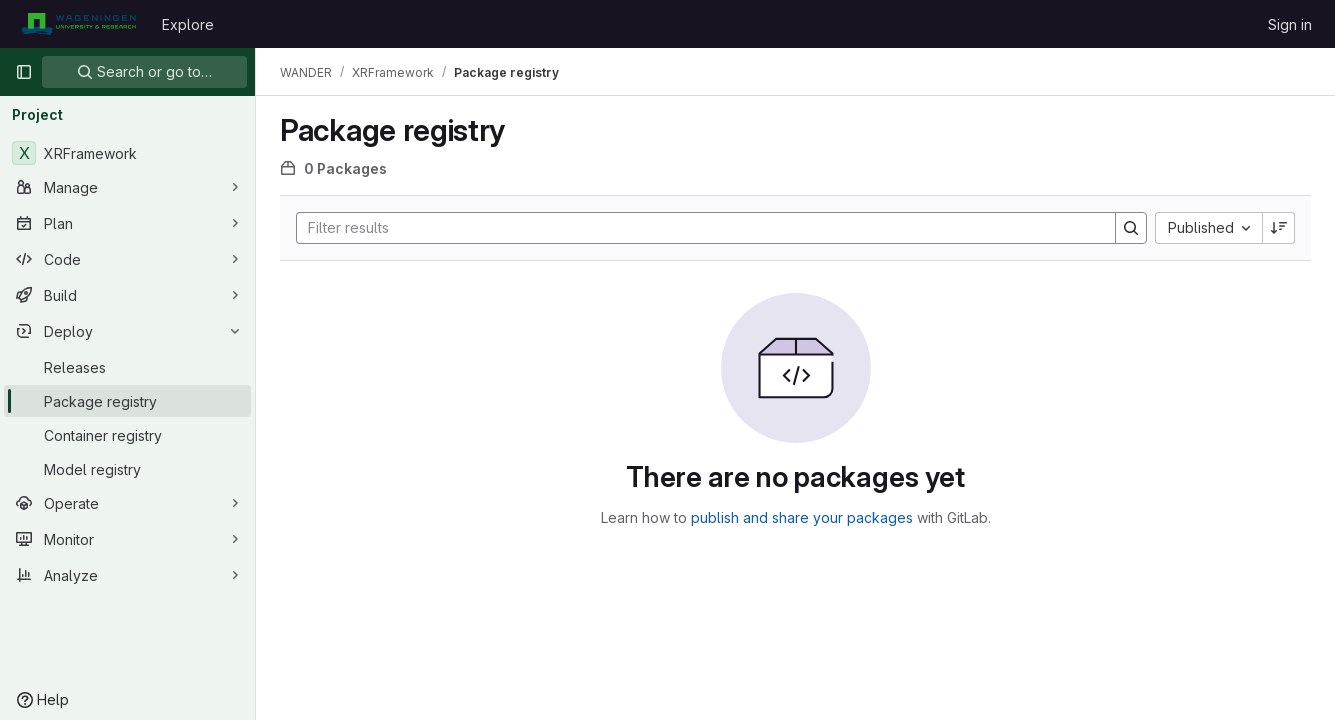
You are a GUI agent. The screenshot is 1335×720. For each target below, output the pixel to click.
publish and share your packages (802, 517)
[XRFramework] (127, 153)
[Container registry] (127, 435)
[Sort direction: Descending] (1279, 228)
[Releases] (127, 367)
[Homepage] (78, 24)
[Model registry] (127, 469)
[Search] (696, 228)
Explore (188, 24)
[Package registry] (127, 401)
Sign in (1290, 24)
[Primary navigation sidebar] (24, 72)
